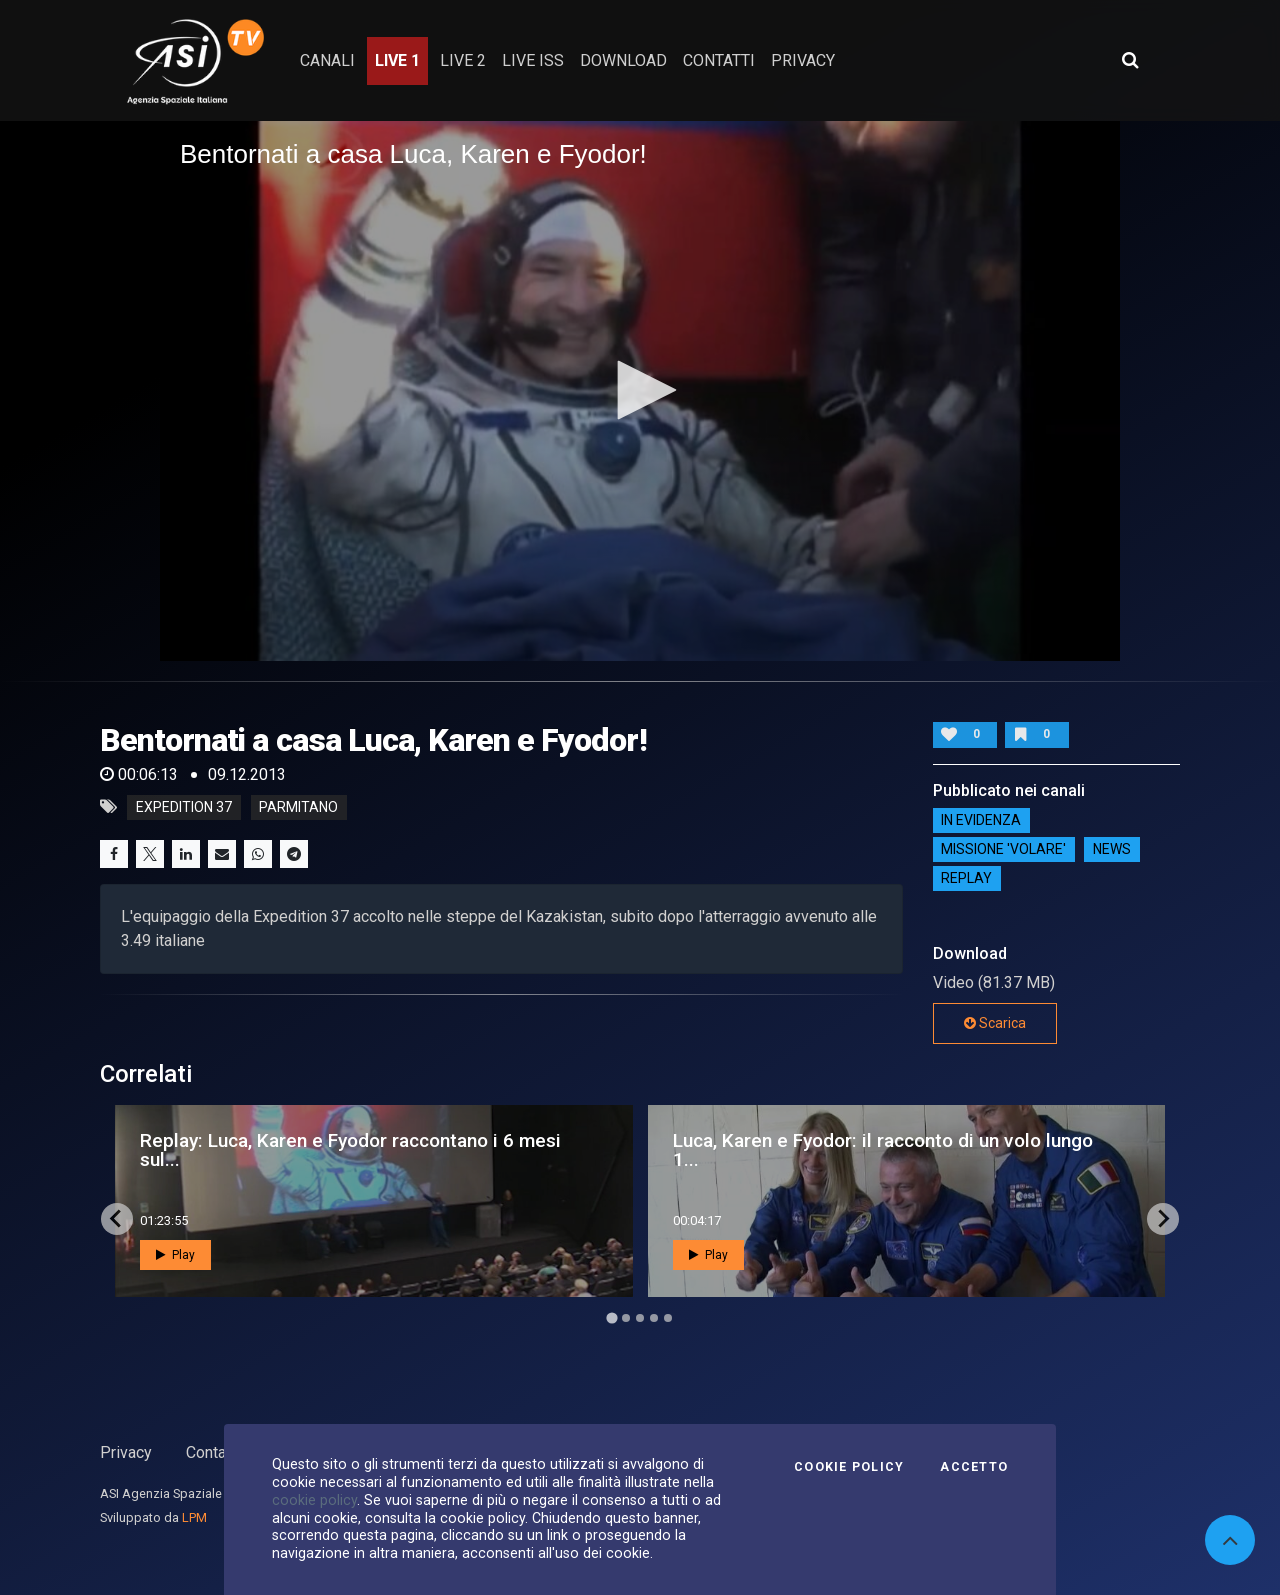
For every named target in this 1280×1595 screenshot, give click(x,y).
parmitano (298, 807)
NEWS (1112, 850)
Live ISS (533, 60)
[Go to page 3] (640, 1318)
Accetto (974, 1467)
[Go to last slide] (117, 1219)
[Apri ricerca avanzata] (1130, 60)
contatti (719, 60)
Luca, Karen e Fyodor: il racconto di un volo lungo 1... (883, 1150)
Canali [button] (327, 60)
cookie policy (314, 1500)
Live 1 (397, 60)
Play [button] (175, 1255)
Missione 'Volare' (1003, 850)
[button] (640, 390)
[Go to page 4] (654, 1318)
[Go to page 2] (626, 1318)
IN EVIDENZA (981, 821)
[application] (640, 391)
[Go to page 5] (668, 1318)
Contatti (213, 1452)
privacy (803, 60)
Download (623, 60)
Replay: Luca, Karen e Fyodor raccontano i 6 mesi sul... (350, 1150)
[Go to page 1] (611, 1317)
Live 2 (463, 60)
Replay (966, 879)
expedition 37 (184, 807)
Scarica (995, 1023)
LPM (194, 1517)
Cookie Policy (849, 1467)
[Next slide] (1163, 1219)
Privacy (126, 1452)
